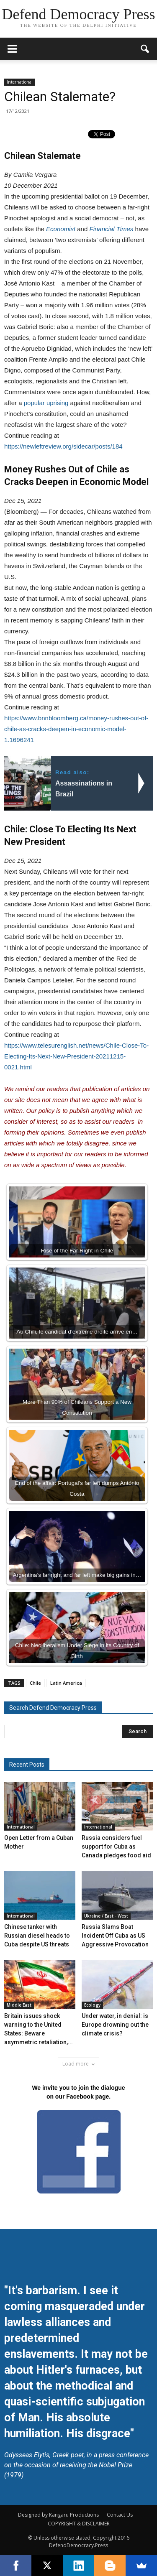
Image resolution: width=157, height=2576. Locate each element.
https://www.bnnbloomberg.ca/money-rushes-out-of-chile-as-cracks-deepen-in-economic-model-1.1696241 (76, 728)
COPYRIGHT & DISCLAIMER (79, 2523)
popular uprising (46, 402)
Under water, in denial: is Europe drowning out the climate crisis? (115, 2024)
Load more (78, 2063)
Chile (35, 1683)
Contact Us (120, 2514)
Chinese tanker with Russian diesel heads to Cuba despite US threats (37, 1935)
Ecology (92, 2005)
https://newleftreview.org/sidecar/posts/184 (63, 446)
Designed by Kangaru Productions (58, 2514)
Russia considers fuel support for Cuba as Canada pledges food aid (116, 1846)
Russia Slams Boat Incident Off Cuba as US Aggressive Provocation (115, 1935)
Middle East (19, 2005)
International (20, 82)
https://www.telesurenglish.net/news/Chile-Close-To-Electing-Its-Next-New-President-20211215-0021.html (76, 1056)
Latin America (66, 1683)
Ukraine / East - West (106, 1916)
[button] (145, 49)
